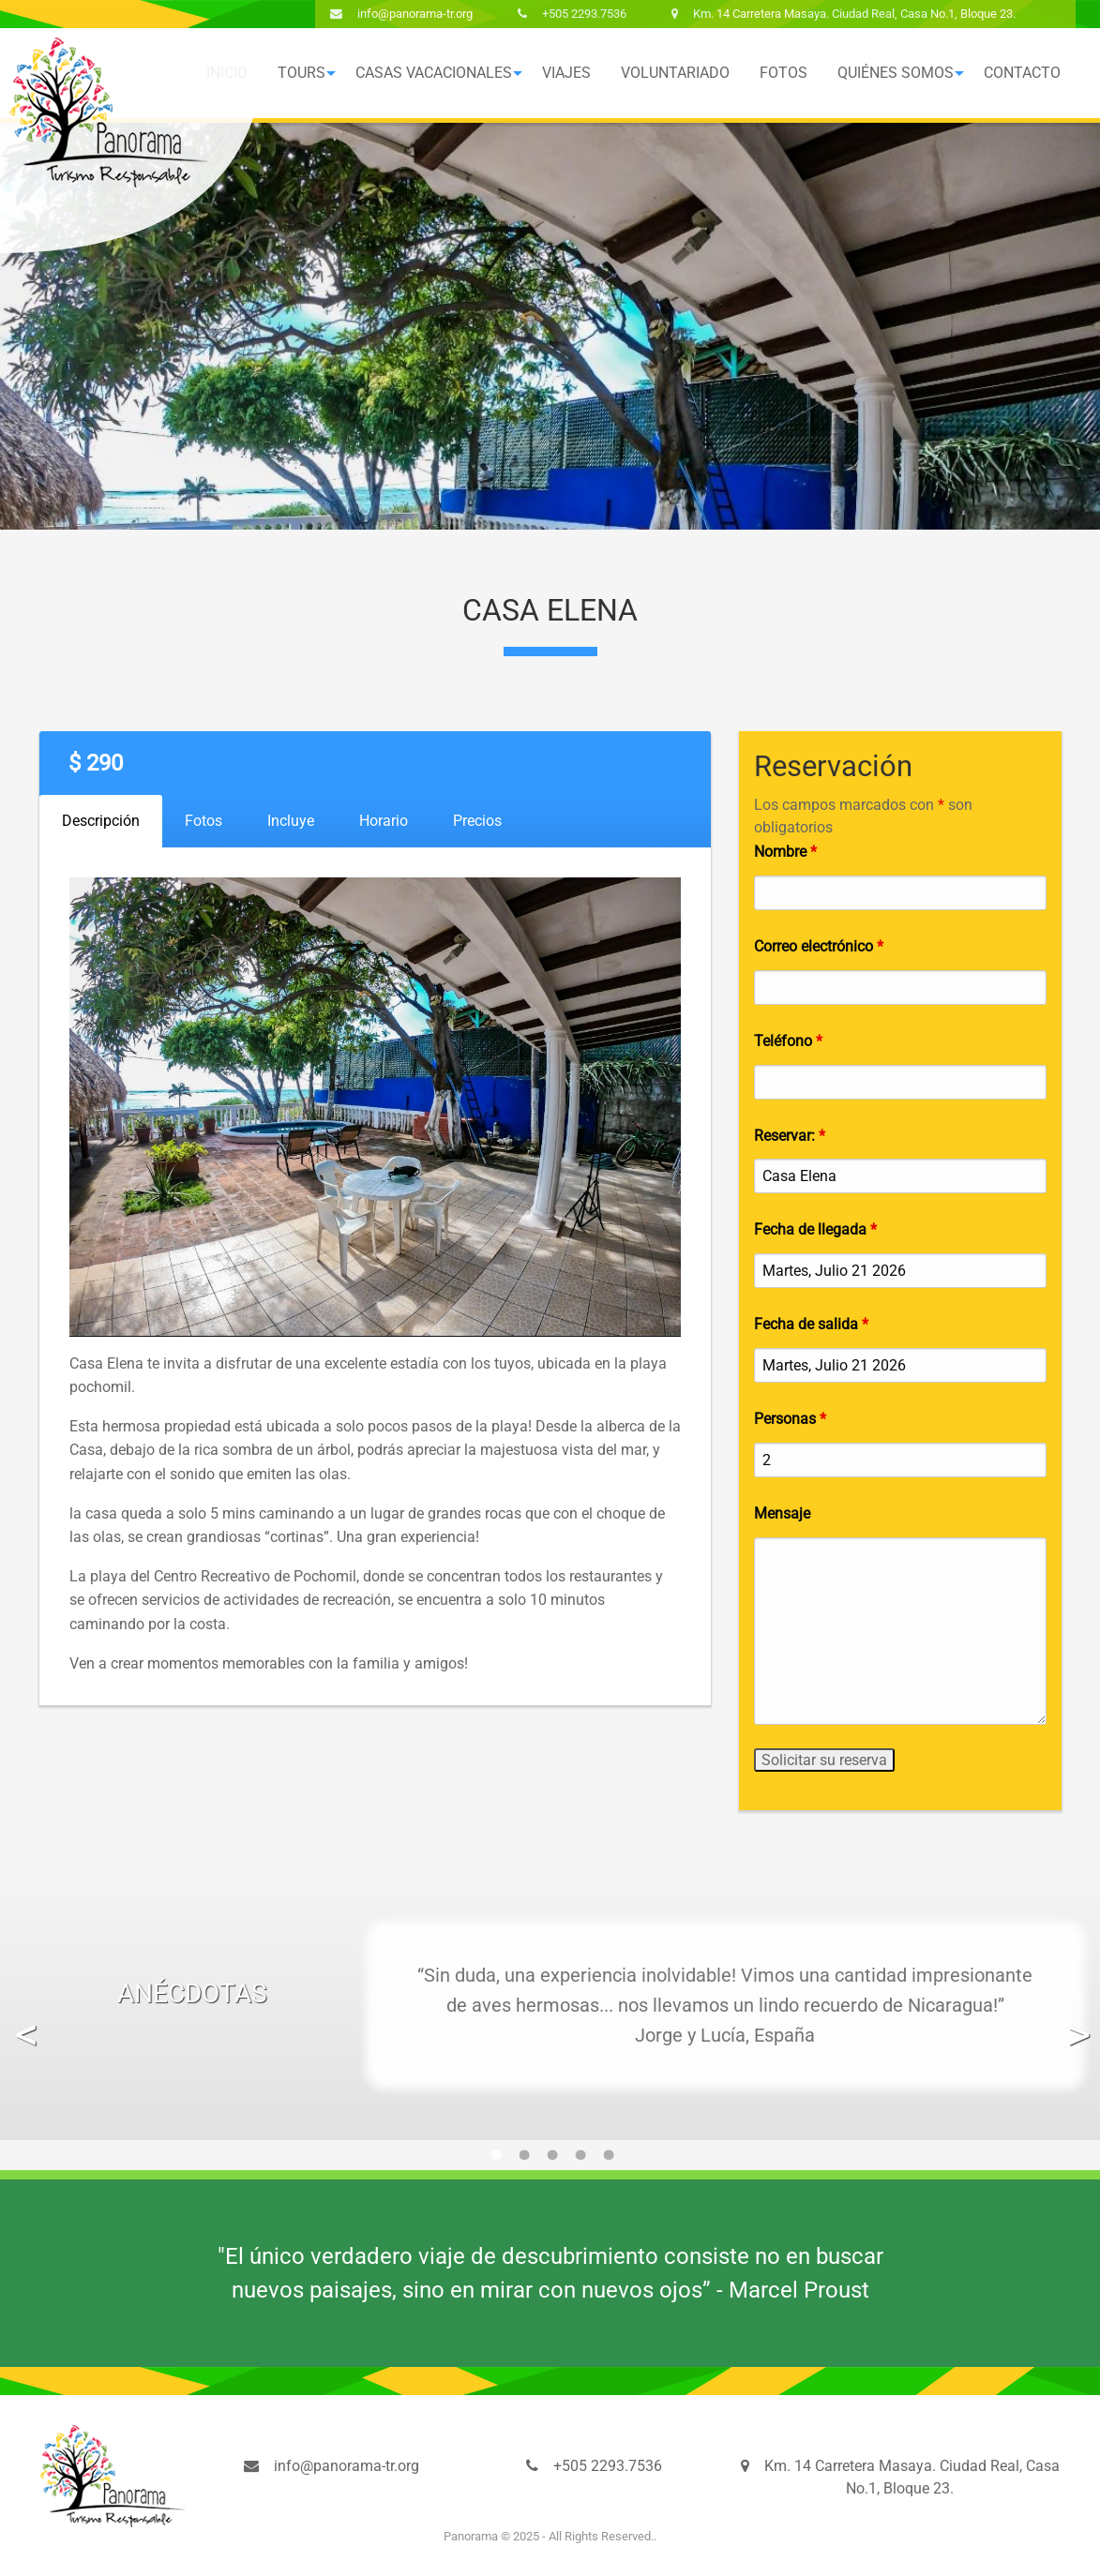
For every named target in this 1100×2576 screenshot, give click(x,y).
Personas (790, 1419)
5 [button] (606, 2160)
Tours (301, 73)
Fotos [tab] (203, 821)
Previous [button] (24, 2020)
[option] (550, 2005)
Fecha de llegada (815, 1229)
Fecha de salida (811, 1324)
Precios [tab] (477, 821)
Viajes (566, 73)
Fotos (783, 73)
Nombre (785, 852)
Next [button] (1075, 2020)
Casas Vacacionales (433, 73)
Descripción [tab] (101, 821)
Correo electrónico (818, 946)
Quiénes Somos (895, 73)
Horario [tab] (383, 821)
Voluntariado (675, 73)
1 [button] (494, 2160)
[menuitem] (301, 73)
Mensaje (782, 1513)
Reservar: (789, 1136)
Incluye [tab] (290, 821)
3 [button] (550, 2160)
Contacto (1022, 73)
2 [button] (522, 2160)
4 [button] (578, 2160)
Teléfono (788, 1041)
